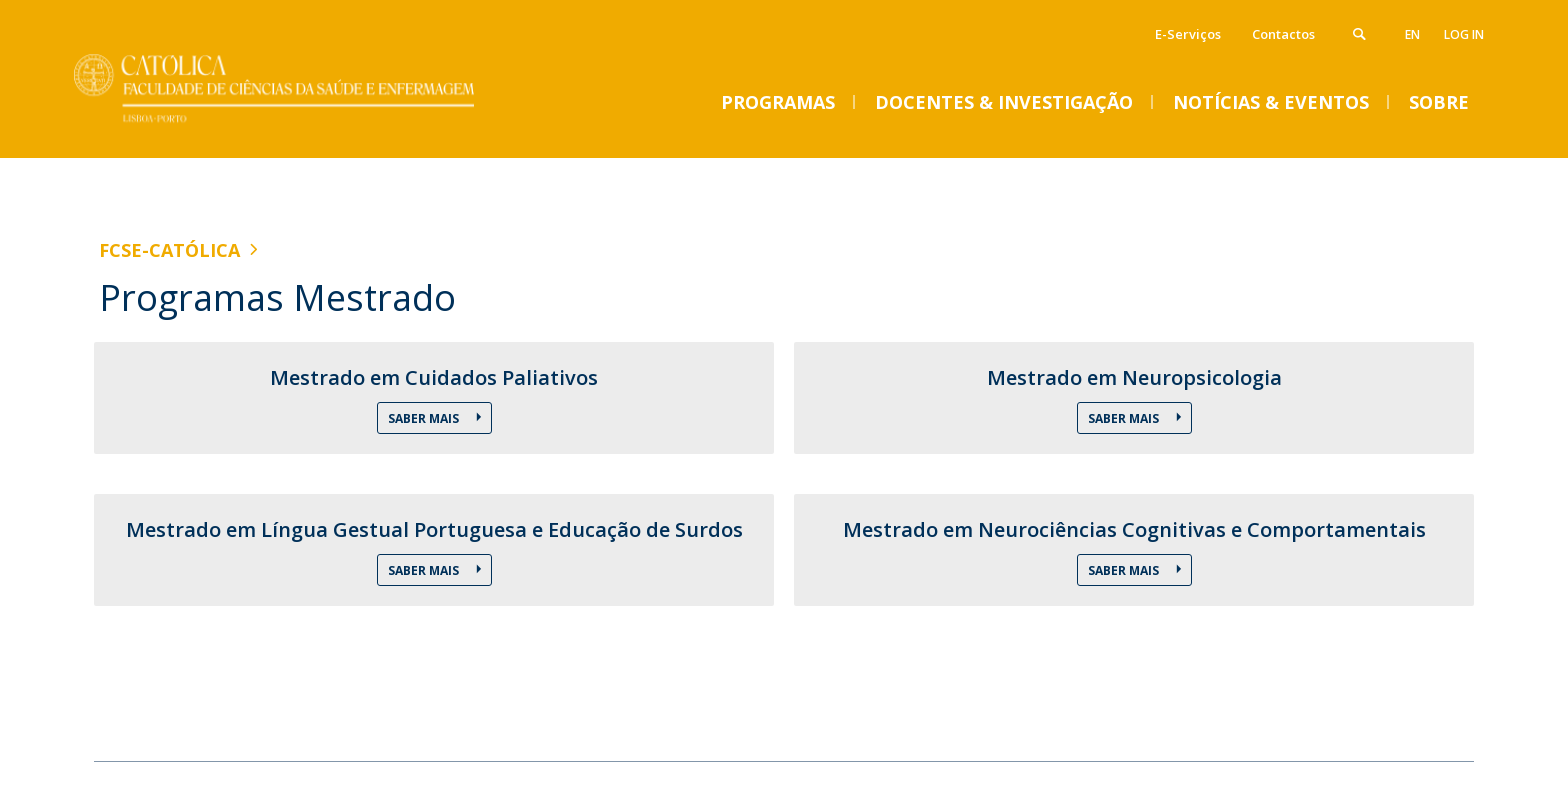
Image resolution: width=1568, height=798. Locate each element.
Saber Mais (425, 418)
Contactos (1283, 34)
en (1412, 34)
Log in (1464, 34)
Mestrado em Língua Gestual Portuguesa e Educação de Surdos (434, 530)
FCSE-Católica (169, 250)
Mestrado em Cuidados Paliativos (434, 378)
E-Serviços (1188, 34)
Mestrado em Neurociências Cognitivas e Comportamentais (1134, 530)
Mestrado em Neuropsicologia (1134, 378)
